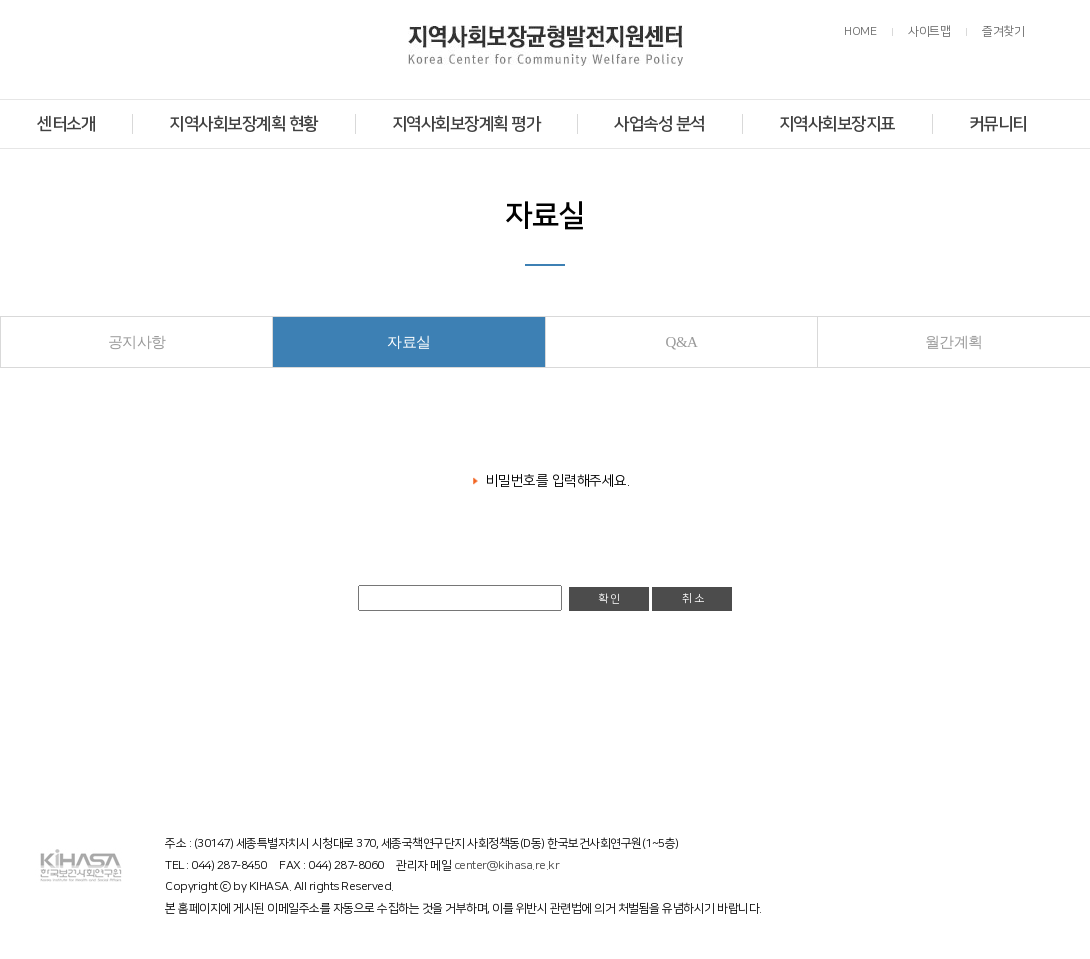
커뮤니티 (998, 124)
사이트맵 (929, 31)
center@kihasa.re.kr (507, 865)
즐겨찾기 (1003, 31)
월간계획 (954, 342)
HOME (860, 31)
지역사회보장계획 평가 (466, 124)
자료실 (409, 342)
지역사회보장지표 (837, 124)
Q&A (682, 342)
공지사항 (137, 342)
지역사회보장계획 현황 (243, 124)
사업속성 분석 (659, 124)
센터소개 (66, 124)
